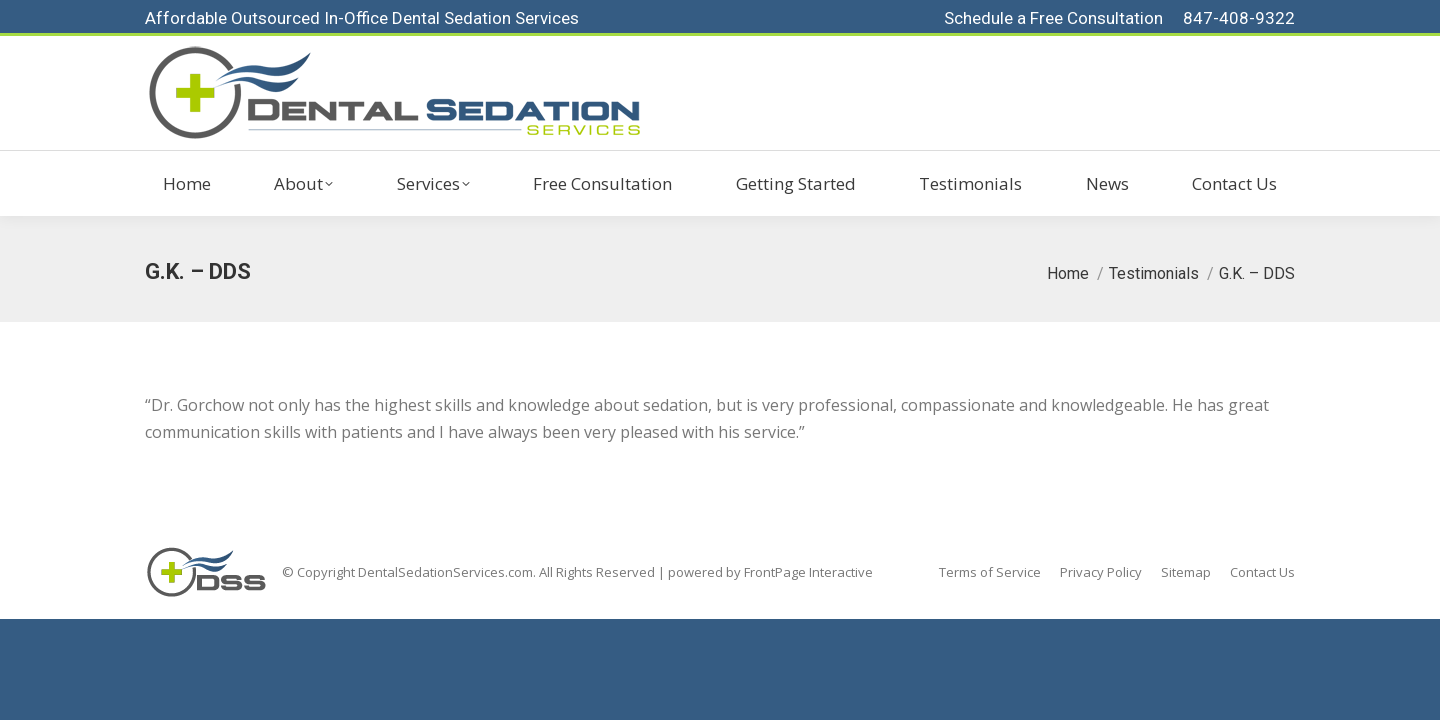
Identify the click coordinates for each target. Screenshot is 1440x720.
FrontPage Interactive (808, 572)
